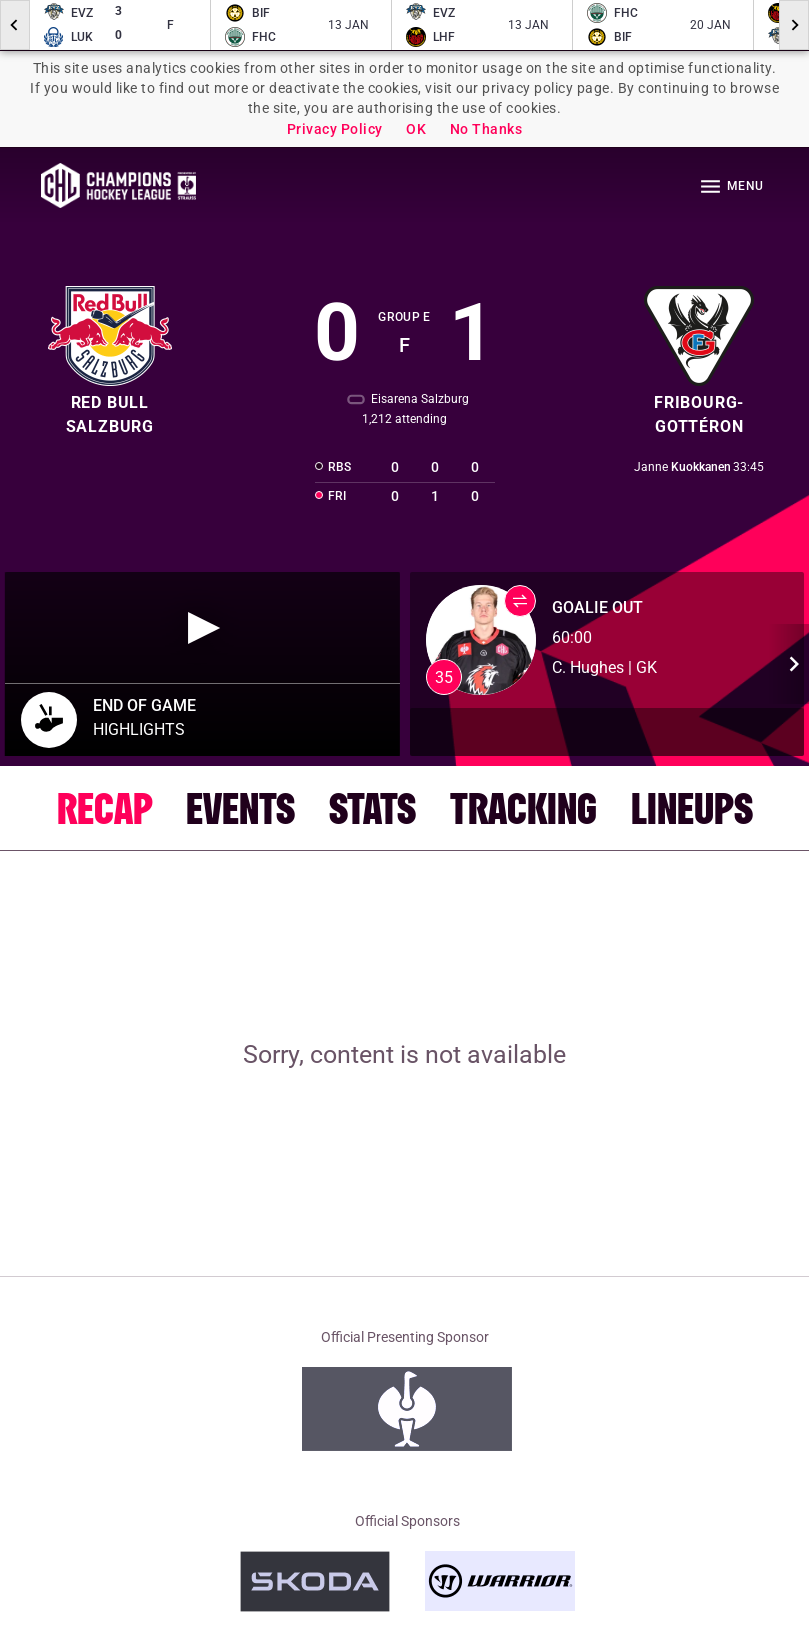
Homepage (118, 185)
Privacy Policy (335, 129)
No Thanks (486, 129)
